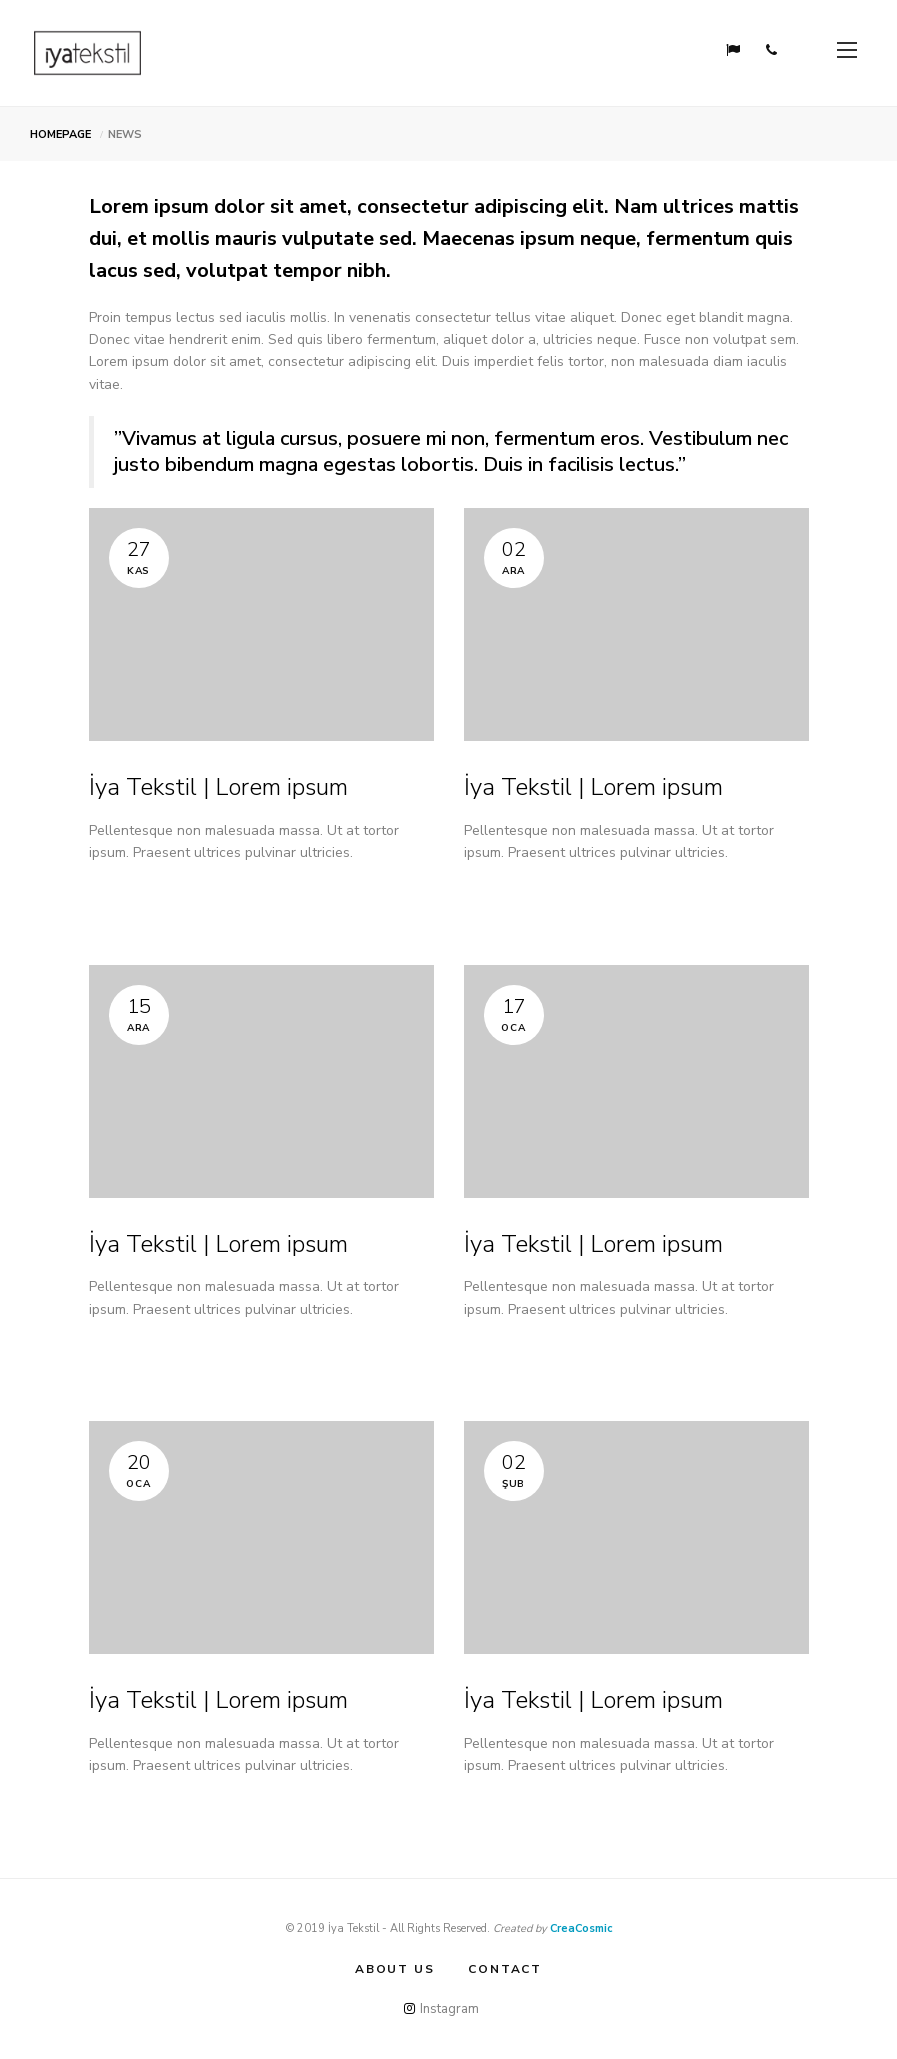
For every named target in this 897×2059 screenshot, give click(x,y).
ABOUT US (394, 1969)
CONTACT (505, 1969)
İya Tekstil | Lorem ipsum (218, 787)
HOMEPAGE (60, 134)
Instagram (441, 2009)
